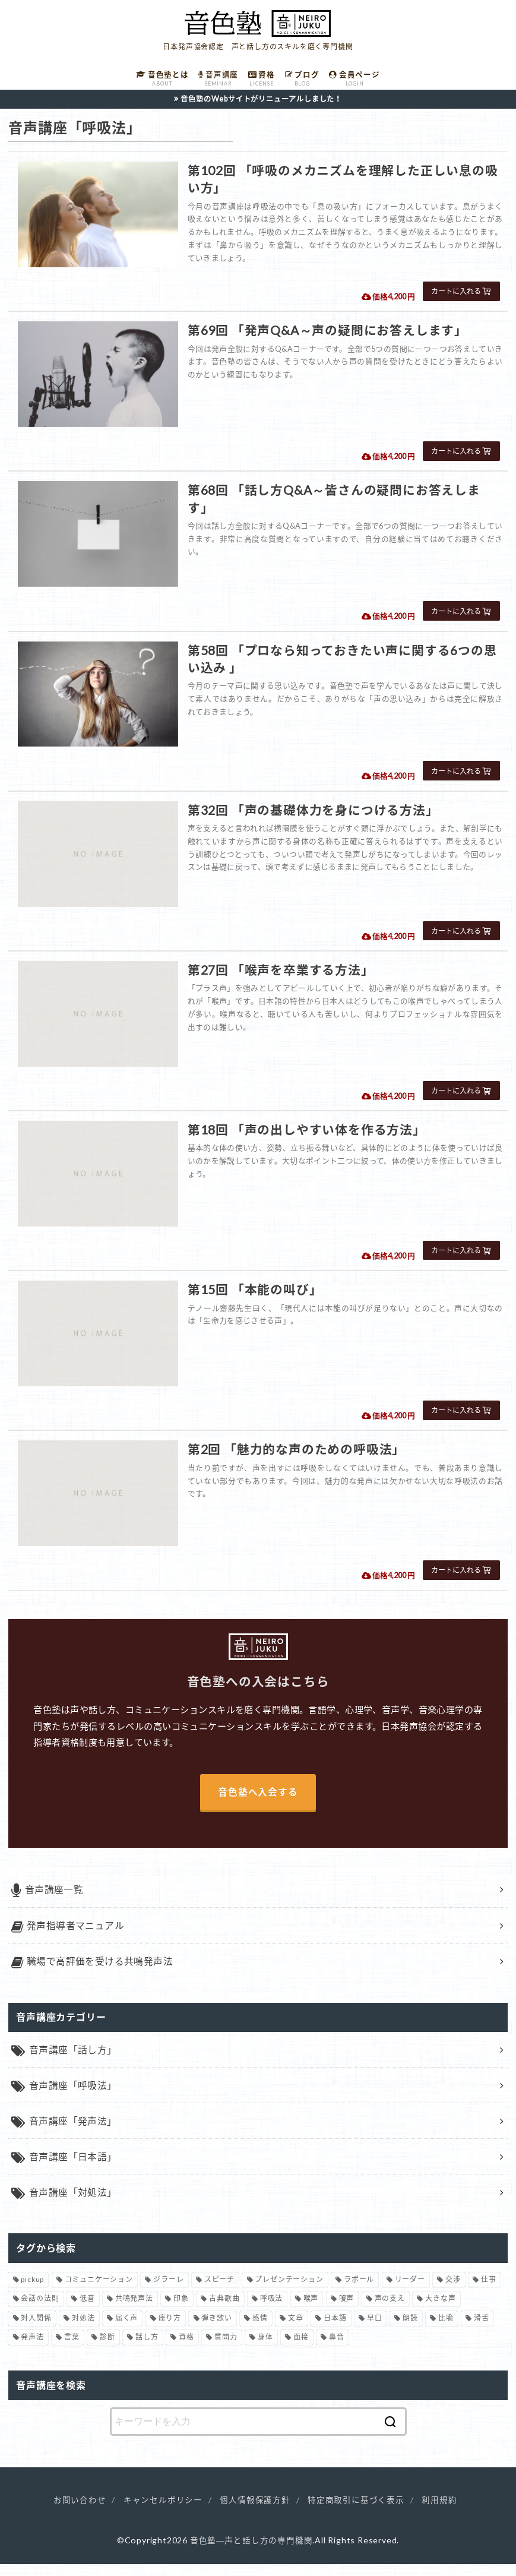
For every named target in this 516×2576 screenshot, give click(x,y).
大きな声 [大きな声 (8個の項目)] (440, 2310)
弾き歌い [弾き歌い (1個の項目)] (216, 2329)
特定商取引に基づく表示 (356, 2512)
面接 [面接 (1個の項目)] (301, 2348)
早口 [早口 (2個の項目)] (374, 2329)
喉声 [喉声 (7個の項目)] (311, 2310)
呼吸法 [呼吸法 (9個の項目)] (271, 2310)
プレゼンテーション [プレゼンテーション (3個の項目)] (289, 2290)
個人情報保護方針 (255, 2512)
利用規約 (439, 2512)
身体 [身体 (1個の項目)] (265, 2348)
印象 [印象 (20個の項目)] (181, 2310)
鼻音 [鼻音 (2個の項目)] (336, 2348)
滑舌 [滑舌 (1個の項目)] (481, 2329)
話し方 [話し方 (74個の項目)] (146, 2348)
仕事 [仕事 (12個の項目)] (488, 2290)
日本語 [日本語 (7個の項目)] (335, 2329)
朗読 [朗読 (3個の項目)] (410, 2329)
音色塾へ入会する (257, 1795)
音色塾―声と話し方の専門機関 (250, 2551)
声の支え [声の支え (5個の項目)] (390, 2310)
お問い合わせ (79, 2512)
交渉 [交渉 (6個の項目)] (453, 2290)
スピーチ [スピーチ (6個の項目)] (219, 2290)
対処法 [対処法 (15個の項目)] (83, 2329)
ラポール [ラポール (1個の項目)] (359, 2290)
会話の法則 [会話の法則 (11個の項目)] (40, 2310)
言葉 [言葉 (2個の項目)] (72, 2348)
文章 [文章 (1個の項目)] (295, 2329)
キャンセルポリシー (163, 2512)
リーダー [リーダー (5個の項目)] (410, 2290)
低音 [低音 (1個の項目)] (87, 2310)
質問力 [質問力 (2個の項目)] (225, 2348)
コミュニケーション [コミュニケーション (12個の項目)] (99, 2290)
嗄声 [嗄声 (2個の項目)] (346, 2310)
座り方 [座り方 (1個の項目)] (170, 2329)
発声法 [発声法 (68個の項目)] (32, 2348)
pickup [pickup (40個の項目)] (32, 2290)
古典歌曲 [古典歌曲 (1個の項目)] (224, 2310)
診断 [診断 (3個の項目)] (107, 2348)
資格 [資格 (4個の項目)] (186, 2348)
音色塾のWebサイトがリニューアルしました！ (261, 101)
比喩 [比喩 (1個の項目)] (446, 2329)
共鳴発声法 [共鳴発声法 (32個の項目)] (134, 2310)
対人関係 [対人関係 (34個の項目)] (36, 2329)
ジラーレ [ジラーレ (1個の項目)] (168, 2290)
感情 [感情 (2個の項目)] (260, 2329)
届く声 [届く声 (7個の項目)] (126, 2329)
